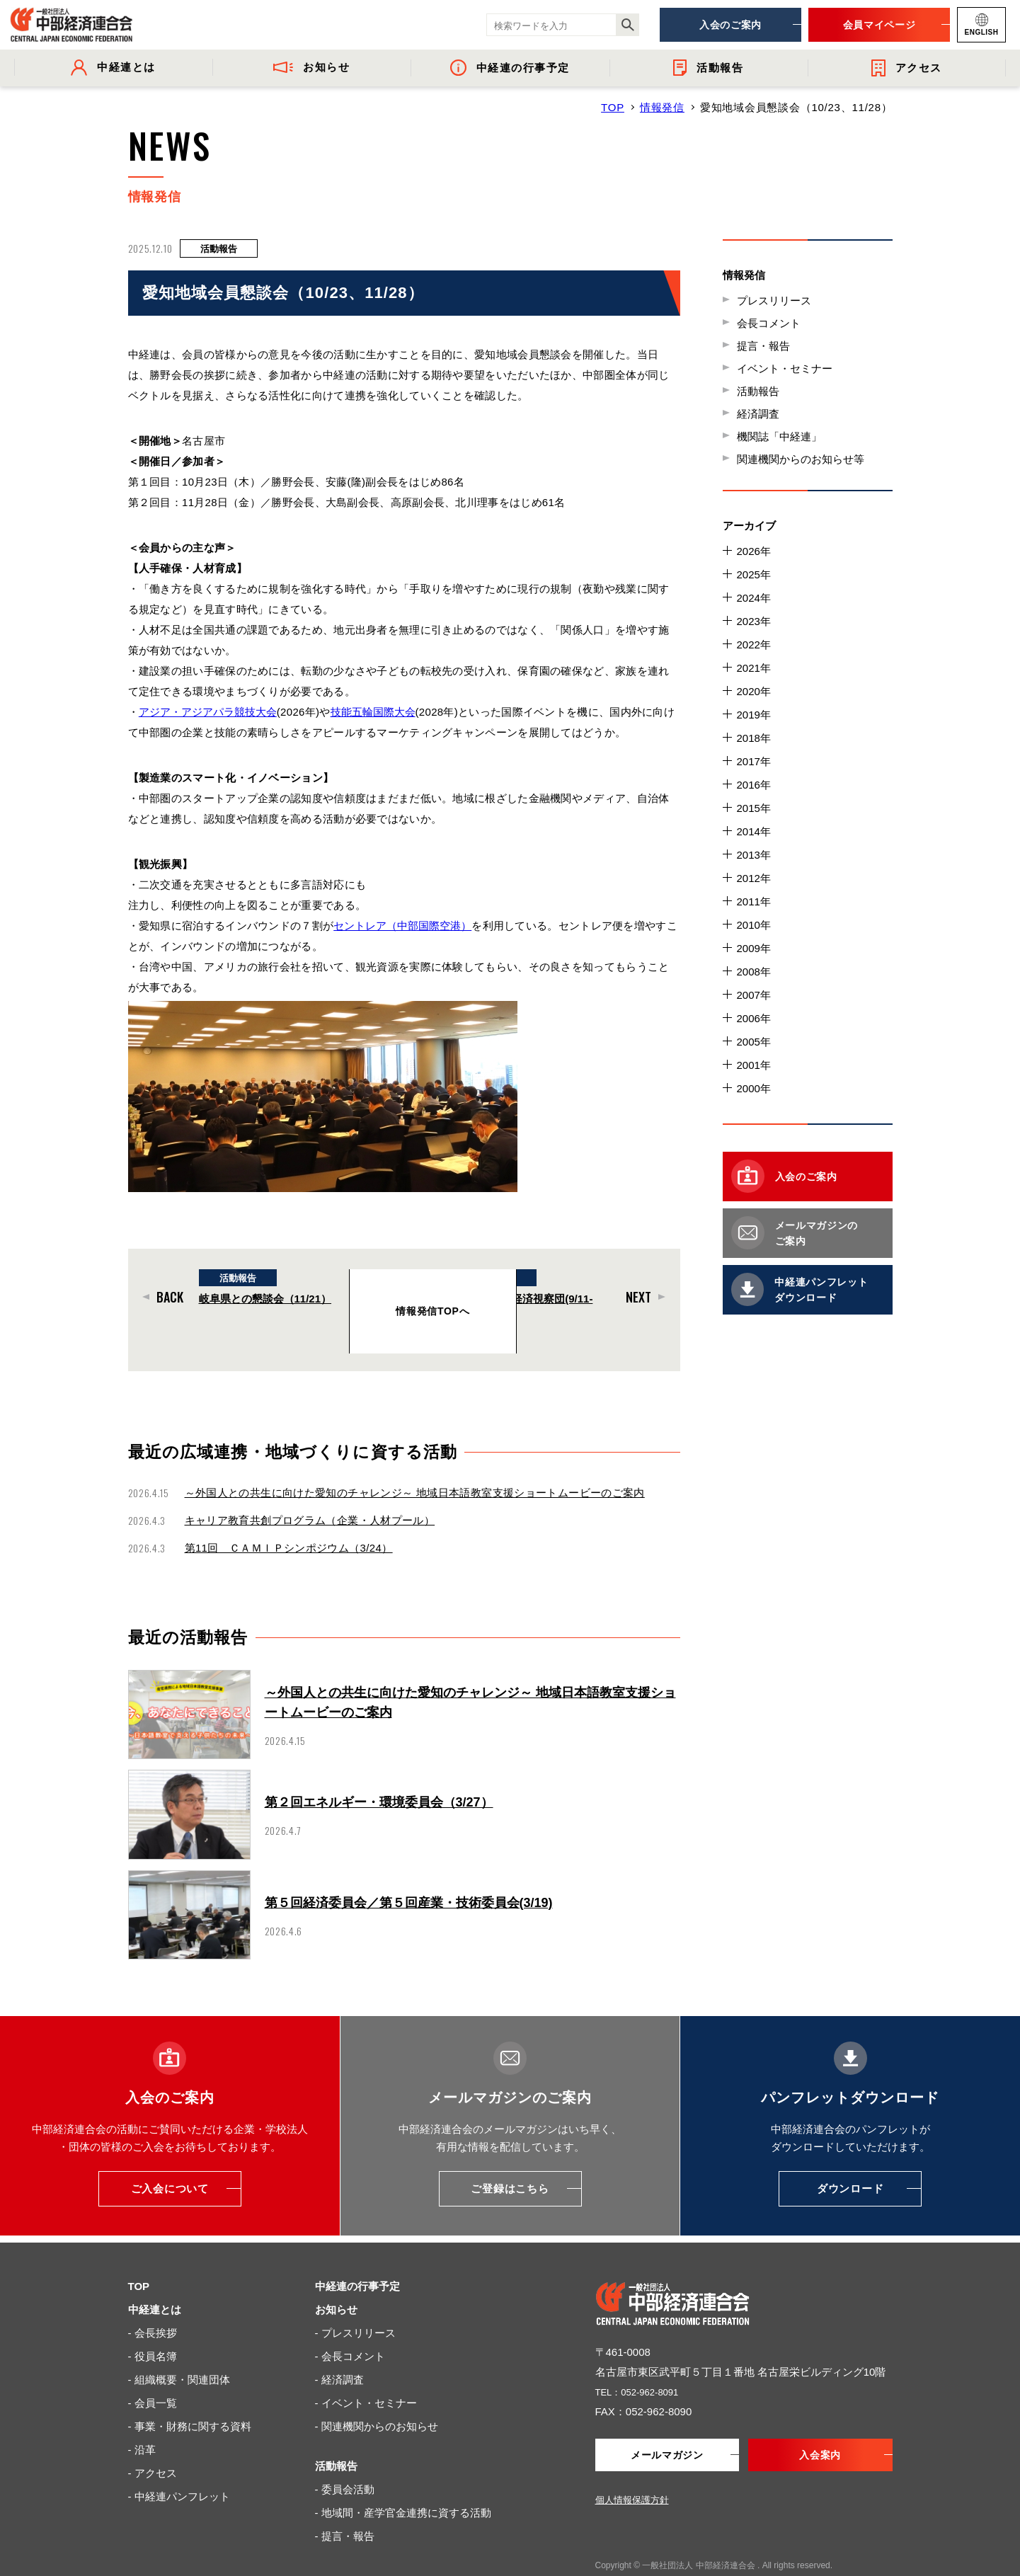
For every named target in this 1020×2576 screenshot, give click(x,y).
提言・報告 (763, 346)
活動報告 (758, 391)
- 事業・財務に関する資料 (189, 2398)
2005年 (754, 1042)
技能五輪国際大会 (376, 712)
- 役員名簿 (152, 2328)
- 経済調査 (339, 2351)
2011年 (754, 901)
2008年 (754, 972)
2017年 (754, 761)
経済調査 (758, 414)
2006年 (754, 1018)
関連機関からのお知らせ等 (800, 459)
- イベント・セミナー (366, 2375)
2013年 (754, 855)
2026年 (754, 551)
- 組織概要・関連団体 (179, 2351)
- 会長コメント (350, 2328)
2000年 (754, 1088)
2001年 (754, 1065)
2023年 (754, 621)
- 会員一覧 (152, 2375)
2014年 (754, 831)
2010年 (754, 925)
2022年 (754, 645)
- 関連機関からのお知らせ (376, 2398)
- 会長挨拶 (152, 2305)
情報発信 (662, 107)
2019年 (754, 715)
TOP (612, 107)
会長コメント (769, 323)
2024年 (754, 598)
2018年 (754, 738)
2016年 (754, 785)
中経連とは (154, 2281)
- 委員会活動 (344, 2461)
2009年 (754, 948)
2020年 (754, 691)
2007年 (754, 995)
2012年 (754, 878)
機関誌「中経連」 (779, 436)
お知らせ (336, 2281)
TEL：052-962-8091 (643, 2363)
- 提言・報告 (344, 2508)
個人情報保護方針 (632, 2473)
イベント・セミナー (784, 368)
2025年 (754, 574)
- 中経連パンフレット (179, 2468)
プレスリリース (774, 300)
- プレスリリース (355, 2305)
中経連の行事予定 (357, 2258)
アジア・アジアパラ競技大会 (209, 712)
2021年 (754, 668)
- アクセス (152, 2445)
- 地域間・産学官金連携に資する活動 (403, 2484)
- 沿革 (142, 2421)
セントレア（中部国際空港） (403, 926)
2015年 (754, 808)
